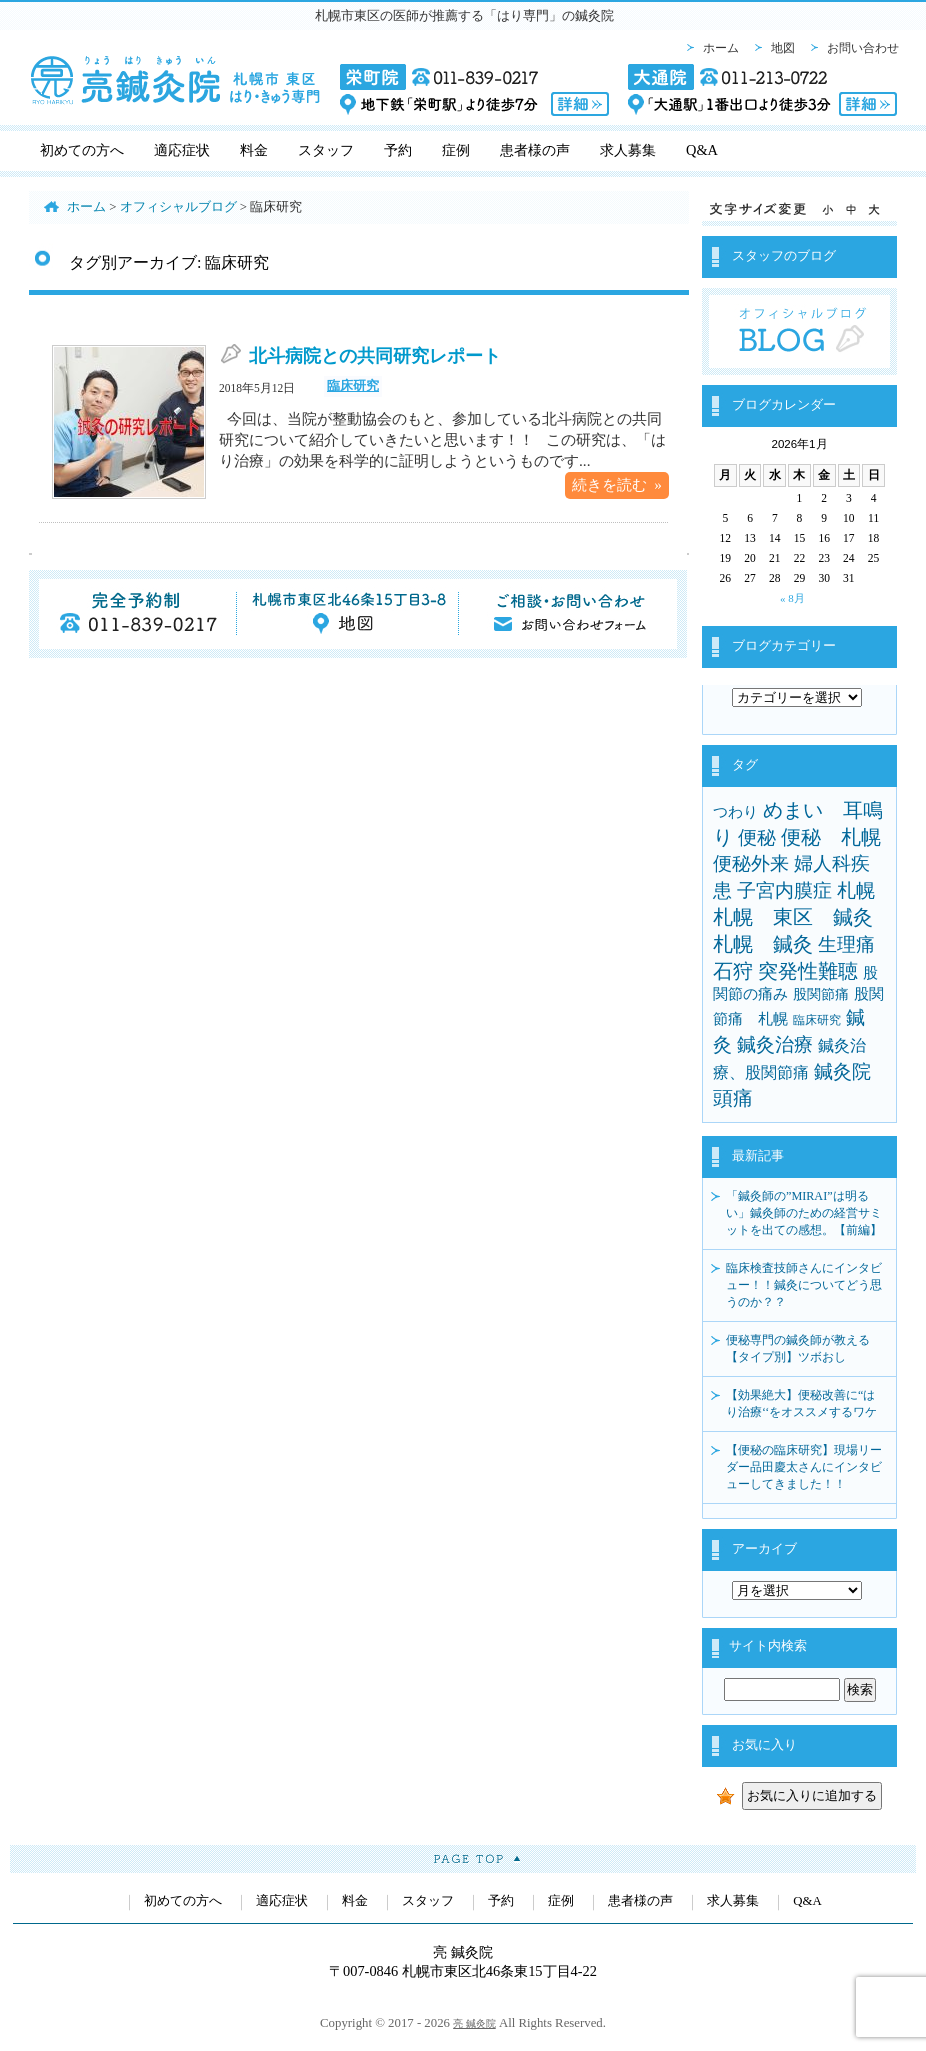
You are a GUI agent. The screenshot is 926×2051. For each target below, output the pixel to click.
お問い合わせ (863, 48)
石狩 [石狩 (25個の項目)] (733, 971)
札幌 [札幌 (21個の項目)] (856, 890)
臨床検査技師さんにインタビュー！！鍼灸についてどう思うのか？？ (804, 1285)
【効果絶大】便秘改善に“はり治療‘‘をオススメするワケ (801, 1403)
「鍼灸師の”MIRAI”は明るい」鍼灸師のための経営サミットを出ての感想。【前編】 (804, 1213)
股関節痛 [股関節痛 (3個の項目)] (821, 994)
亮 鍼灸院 (474, 2023)
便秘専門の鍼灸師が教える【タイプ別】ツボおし (798, 1348)
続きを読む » (617, 484)
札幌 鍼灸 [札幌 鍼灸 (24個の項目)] (763, 944)
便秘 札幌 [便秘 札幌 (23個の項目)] (831, 837)
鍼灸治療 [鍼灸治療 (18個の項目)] (775, 1044)
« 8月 (792, 598)
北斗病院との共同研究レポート (375, 356)
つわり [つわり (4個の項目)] (735, 812)
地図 (783, 48)
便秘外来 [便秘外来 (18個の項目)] (751, 863)
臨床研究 (353, 386)
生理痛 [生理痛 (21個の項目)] (846, 944)
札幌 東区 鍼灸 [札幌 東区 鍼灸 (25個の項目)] (793, 917)
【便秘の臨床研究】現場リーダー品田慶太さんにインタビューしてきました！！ (804, 1467)
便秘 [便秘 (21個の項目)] (757, 837)
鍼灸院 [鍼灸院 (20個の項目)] (842, 1071)
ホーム (721, 48)
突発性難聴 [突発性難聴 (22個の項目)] (808, 971)
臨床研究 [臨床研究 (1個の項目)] (817, 1020)
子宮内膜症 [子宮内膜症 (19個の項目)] (784, 890)
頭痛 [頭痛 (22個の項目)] (733, 1098)
